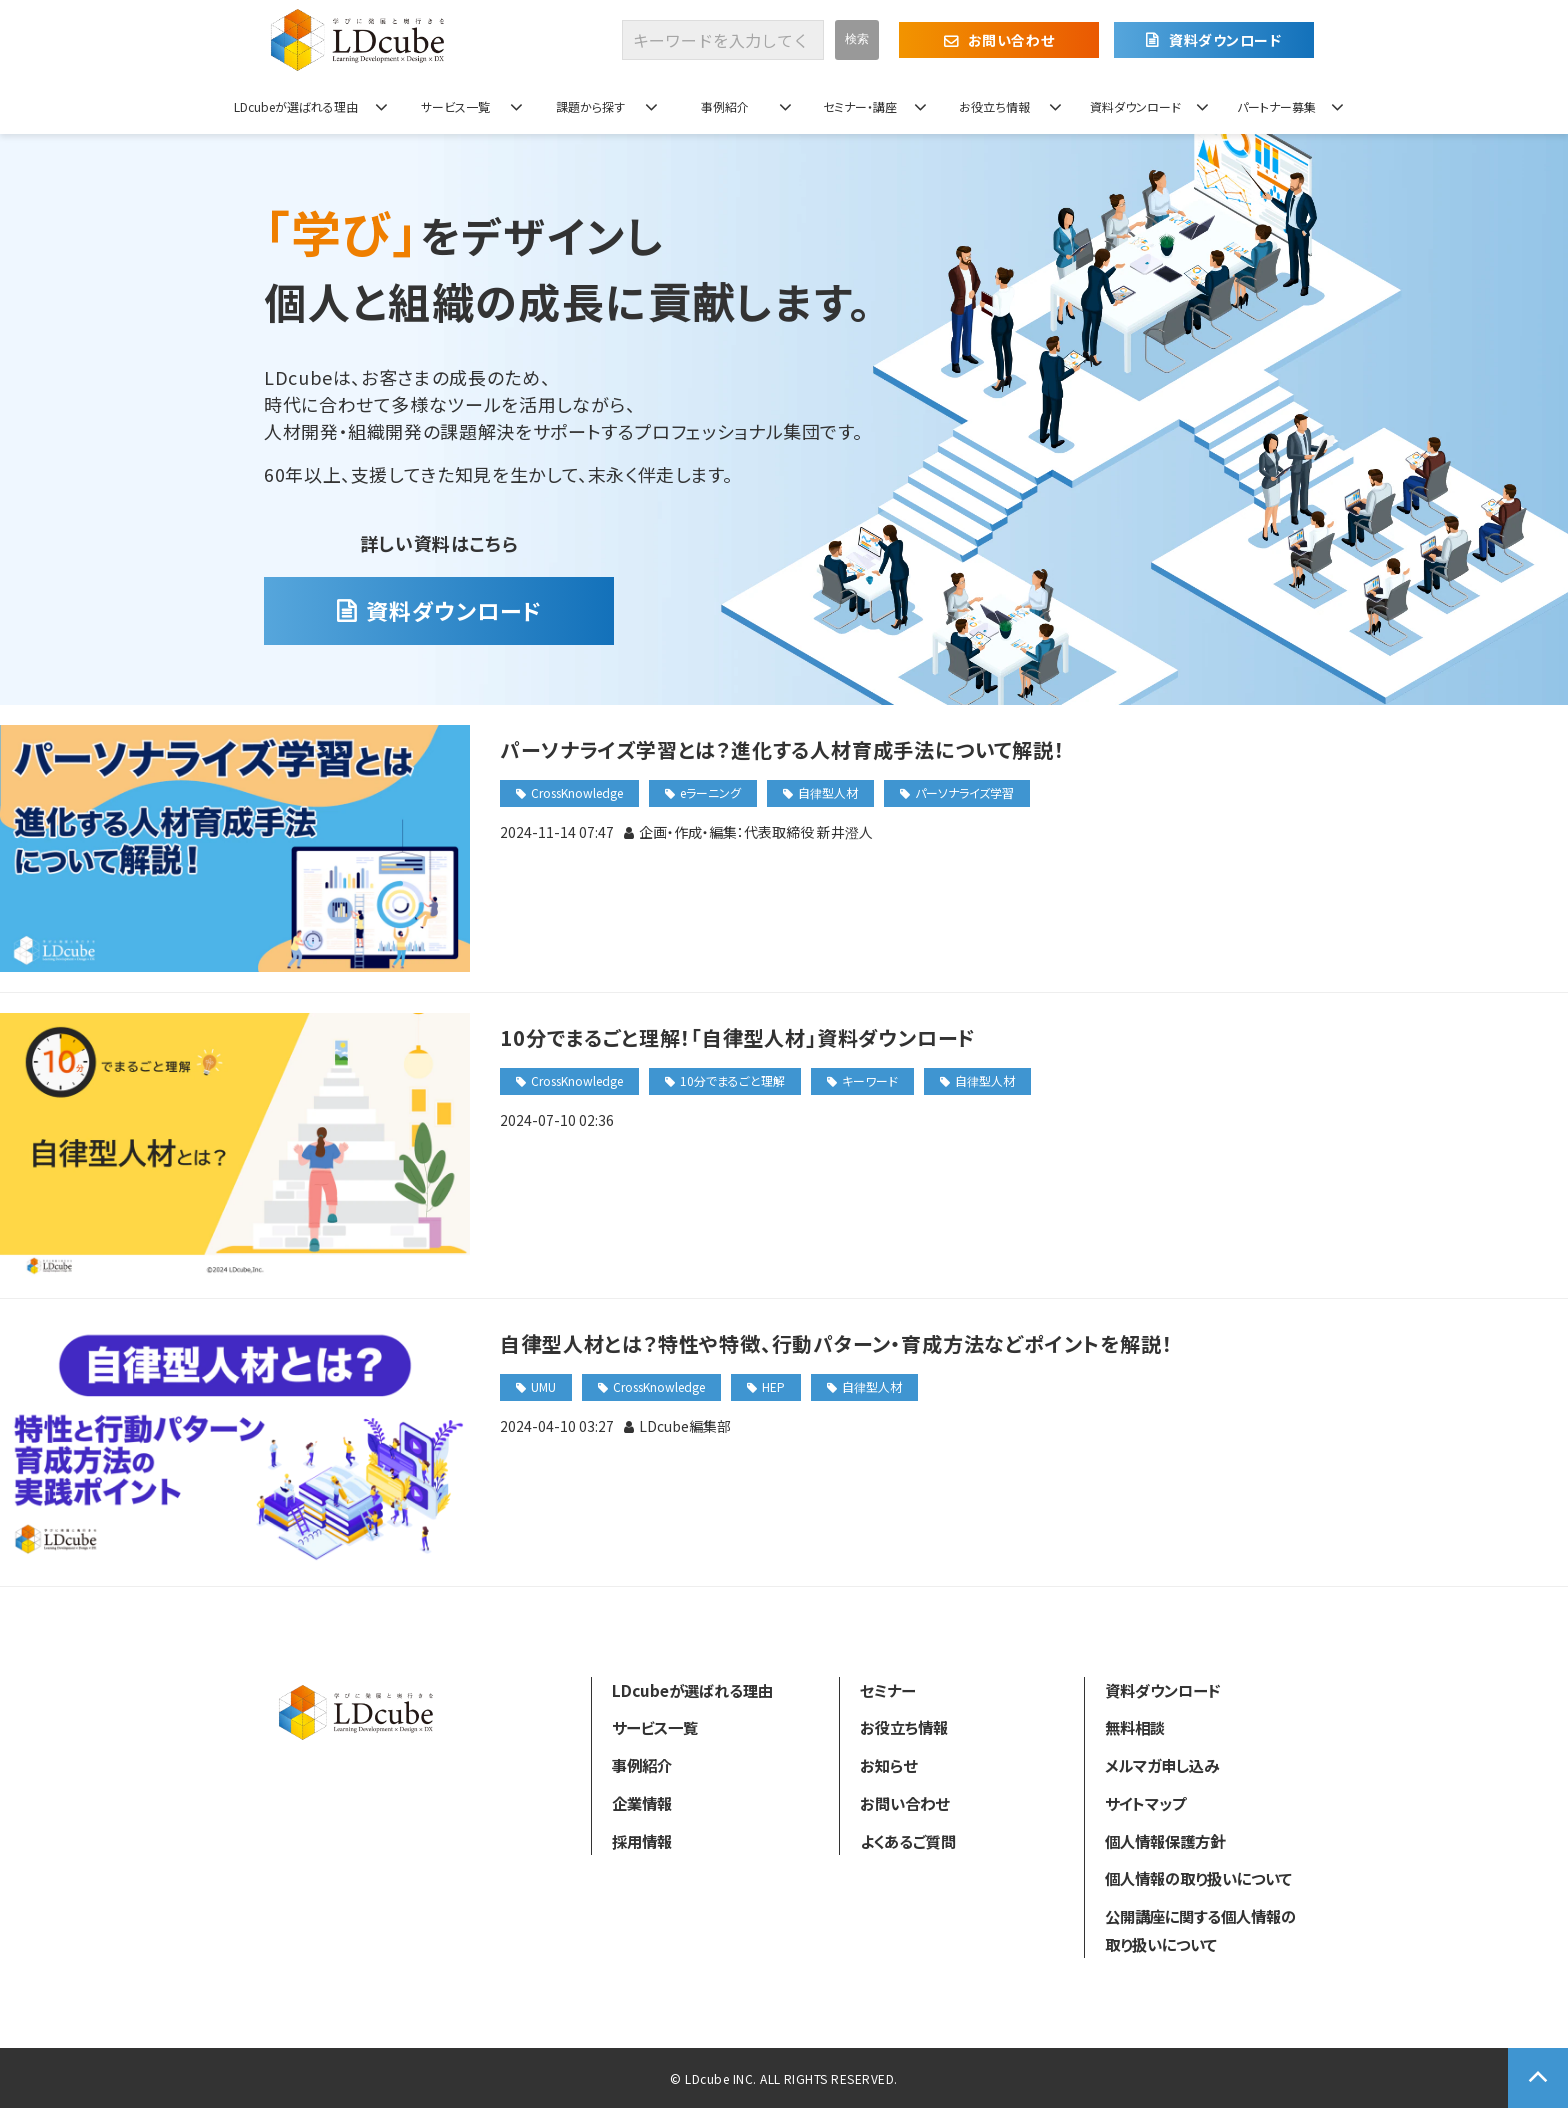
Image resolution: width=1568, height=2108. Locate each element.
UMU (543, 1386)
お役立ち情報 (994, 106)
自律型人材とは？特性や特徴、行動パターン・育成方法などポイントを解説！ (836, 1343)
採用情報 (642, 1841)
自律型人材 (828, 792)
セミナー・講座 (860, 106)
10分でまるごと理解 (732, 1080)
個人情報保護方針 (1165, 1841)
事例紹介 (725, 106)
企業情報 (642, 1803)
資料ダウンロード (1225, 40)
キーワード (870, 1080)
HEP (773, 1386)
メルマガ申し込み (1162, 1765)
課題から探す (590, 106)
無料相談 (1135, 1727)
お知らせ (888, 1765)
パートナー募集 (1276, 106)
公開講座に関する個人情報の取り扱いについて (1200, 1930)
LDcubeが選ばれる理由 (296, 106)
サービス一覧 (455, 106)
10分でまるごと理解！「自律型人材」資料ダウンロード (738, 1037)
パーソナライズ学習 (964, 792)
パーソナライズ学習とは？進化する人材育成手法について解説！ (782, 749)
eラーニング (710, 792)
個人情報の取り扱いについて (1198, 1878)
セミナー (887, 1690)
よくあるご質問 (908, 1841)
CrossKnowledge (577, 792)
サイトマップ (1145, 1803)
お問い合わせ (1011, 40)
